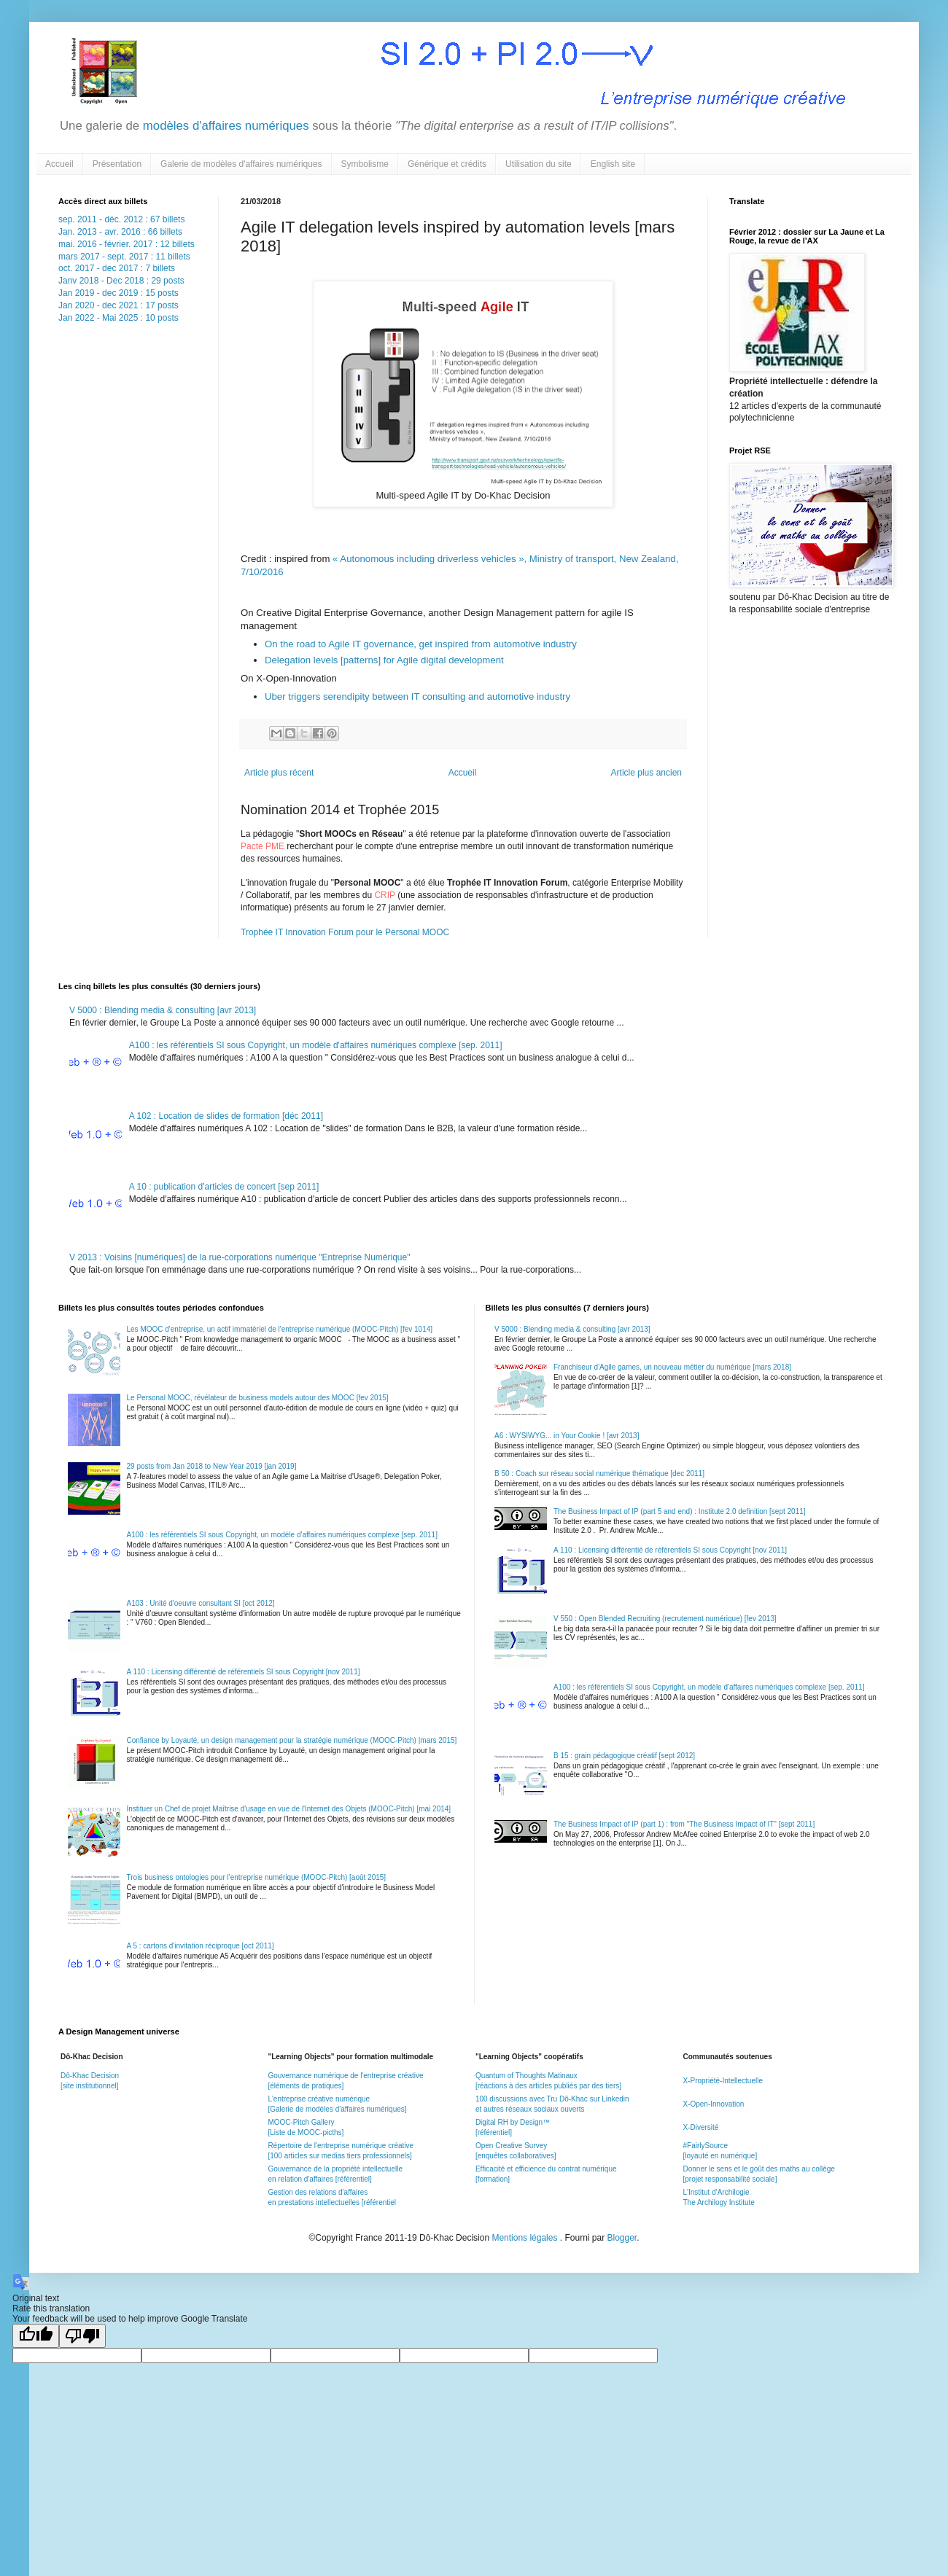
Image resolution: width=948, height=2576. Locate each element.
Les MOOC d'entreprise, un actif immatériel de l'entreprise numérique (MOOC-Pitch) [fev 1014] (280, 1329)
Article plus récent (279, 773)
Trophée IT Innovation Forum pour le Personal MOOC (345, 932)
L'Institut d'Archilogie (716, 2192)
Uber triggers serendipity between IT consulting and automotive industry (417, 696)
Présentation (117, 164)
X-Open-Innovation (713, 2104)
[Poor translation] (82, 2336)
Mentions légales (525, 2238)
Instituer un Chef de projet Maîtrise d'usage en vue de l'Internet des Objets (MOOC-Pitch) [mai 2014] (289, 1809)
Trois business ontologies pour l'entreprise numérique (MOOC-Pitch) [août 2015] (256, 1877)
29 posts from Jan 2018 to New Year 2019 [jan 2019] (212, 1466)
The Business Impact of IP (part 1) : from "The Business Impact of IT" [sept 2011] (684, 1824)
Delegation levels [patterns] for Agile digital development (384, 660)
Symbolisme (365, 164)
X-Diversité (700, 2127)
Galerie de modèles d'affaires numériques (241, 164)
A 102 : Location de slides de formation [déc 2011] (226, 1116)
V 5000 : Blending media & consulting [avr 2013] (162, 1010)
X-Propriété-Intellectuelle (723, 2081)
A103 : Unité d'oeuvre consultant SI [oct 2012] (201, 1603)
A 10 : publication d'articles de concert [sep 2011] (224, 1187)
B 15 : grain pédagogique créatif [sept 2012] (624, 1756)
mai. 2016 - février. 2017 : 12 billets (126, 244)
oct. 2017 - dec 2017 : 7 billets (116, 268)
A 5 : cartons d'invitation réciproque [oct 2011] (200, 1946)
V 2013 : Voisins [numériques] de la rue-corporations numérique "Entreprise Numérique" (239, 1257)
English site (613, 164)
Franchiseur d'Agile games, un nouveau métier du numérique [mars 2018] (672, 1367)
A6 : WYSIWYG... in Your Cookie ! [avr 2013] (566, 1436)
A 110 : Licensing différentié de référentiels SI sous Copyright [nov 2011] (243, 1672)
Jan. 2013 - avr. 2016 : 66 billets (120, 232)
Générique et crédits (447, 164)
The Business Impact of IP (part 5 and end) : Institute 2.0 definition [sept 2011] (679, 1511)
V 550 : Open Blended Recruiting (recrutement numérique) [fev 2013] (665, 1619)
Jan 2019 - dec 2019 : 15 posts (118, 293)
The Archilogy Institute (718, 2202)
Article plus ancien (646, 773)
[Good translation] (35, 2336)
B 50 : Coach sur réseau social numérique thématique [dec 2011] (599, 1474)
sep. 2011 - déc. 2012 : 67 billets (121, 219)
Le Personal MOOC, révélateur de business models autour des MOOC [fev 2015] (258, 1398)
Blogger (622, 2238)
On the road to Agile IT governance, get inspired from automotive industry (422, 644)
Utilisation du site (538, 164)
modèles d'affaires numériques (223, 126)
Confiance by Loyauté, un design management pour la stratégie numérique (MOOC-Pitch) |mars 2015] (292, 1740)
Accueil (59, 164)
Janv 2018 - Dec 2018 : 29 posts (121, 281)
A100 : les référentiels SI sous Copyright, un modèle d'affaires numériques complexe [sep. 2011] (315, 1045)
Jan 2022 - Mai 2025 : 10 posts (118, 318)
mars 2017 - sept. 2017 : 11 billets (124, 256)
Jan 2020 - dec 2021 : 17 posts (118, 305)
